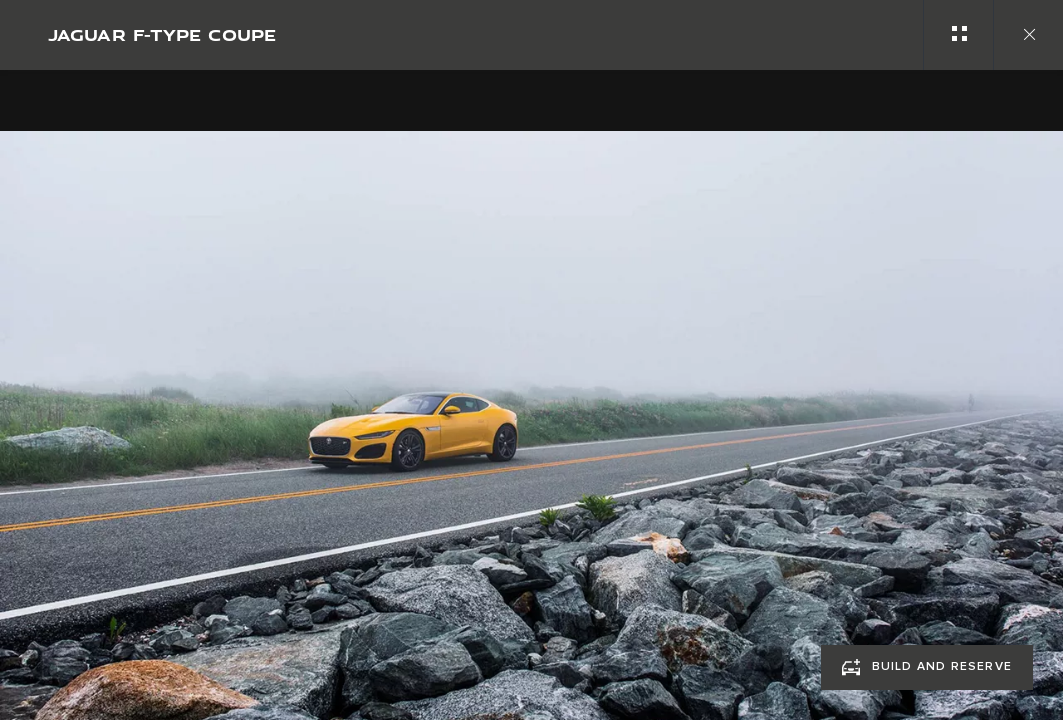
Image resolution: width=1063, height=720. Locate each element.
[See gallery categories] (958, 35)
